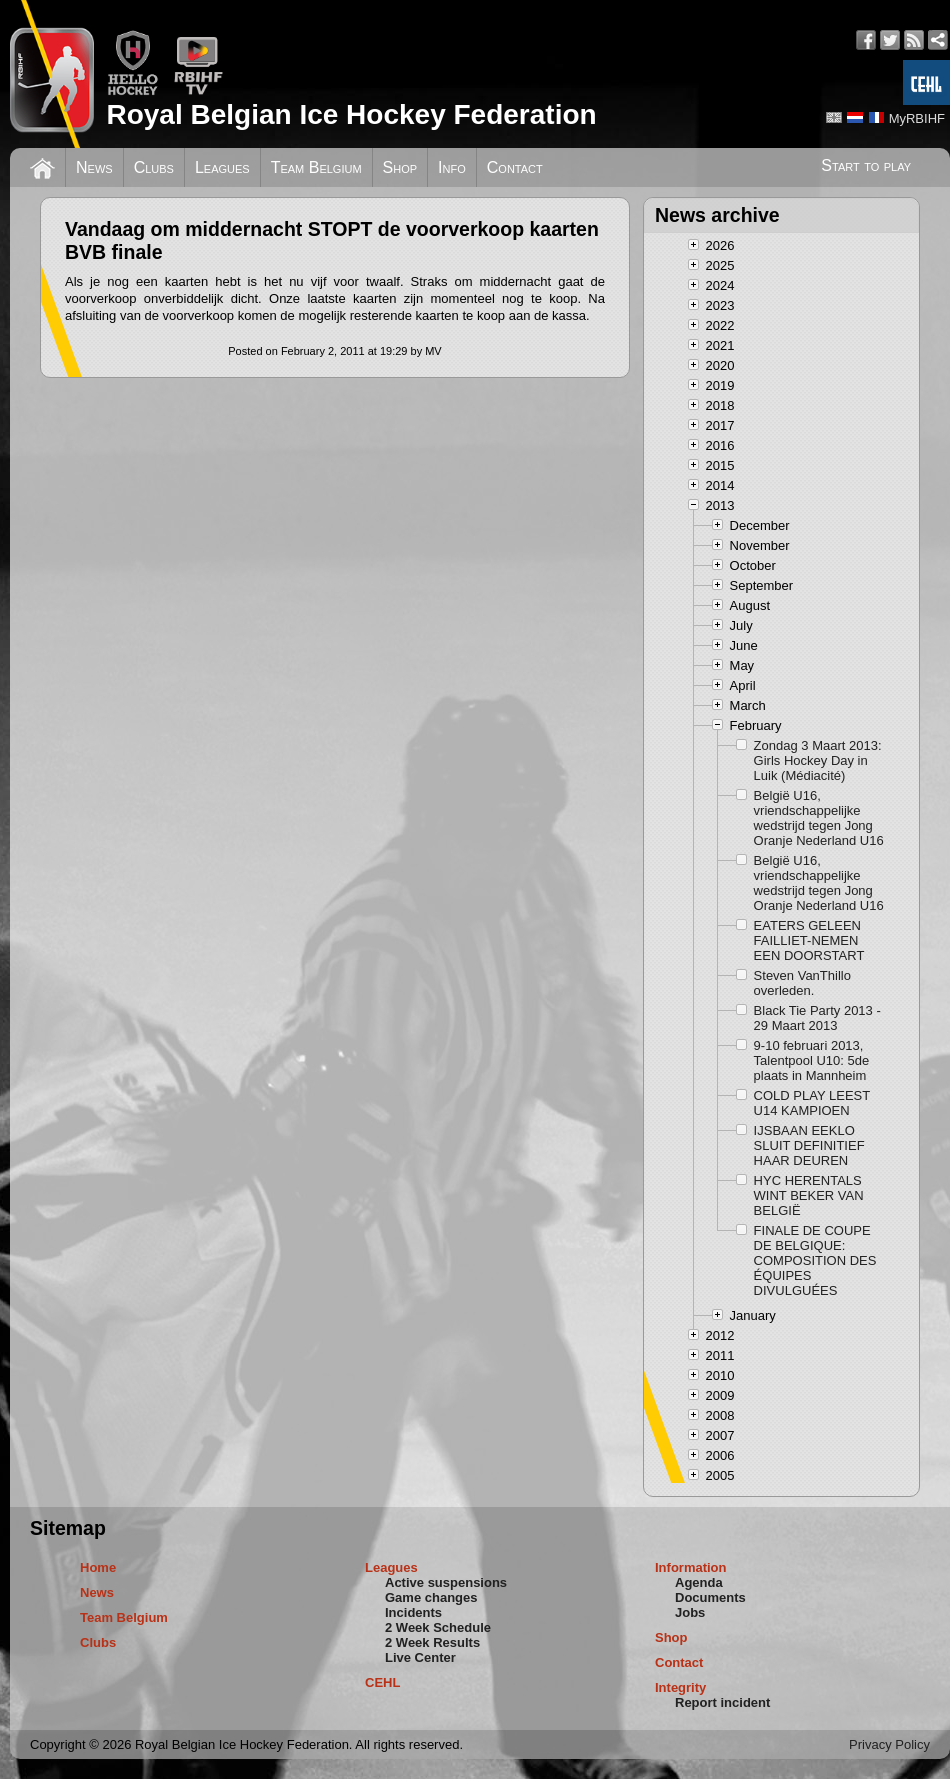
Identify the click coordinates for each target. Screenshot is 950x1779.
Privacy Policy (889, 1744)
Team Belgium (316, 167)
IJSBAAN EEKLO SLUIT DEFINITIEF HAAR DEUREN (809, 1145)
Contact (515, 167)
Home (98, 1567)
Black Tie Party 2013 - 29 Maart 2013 (817, 1018)
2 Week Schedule (438, 1627)
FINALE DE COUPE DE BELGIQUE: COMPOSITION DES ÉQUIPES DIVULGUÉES (815, 1260)
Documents (710, 1597)
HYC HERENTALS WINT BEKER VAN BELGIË (809, 1195)
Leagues (222, 167)
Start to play (866, 165)
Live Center (420, 1657)
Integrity (680, 1687)
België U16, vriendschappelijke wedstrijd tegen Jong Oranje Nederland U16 (819, 818)
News (94, 167)
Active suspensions (446, 1582)
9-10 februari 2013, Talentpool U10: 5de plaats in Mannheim (812, 1060)
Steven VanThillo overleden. (802, 983)
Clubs (154, 167)
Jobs (690, 1612)
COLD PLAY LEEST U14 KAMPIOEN (812, 1103)
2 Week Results (432, 1642)
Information (691, 1567)
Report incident (722, 1702)
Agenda (699, 1582)
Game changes (431, 1597)
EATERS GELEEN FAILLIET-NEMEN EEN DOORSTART (809, 940)
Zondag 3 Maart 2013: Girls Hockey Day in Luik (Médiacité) (818, 760)
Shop (400, 167)
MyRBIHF (917, 118)
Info (452, 167)
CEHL (382, 1682)
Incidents (413, 1612)
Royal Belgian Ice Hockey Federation (351, 114)
